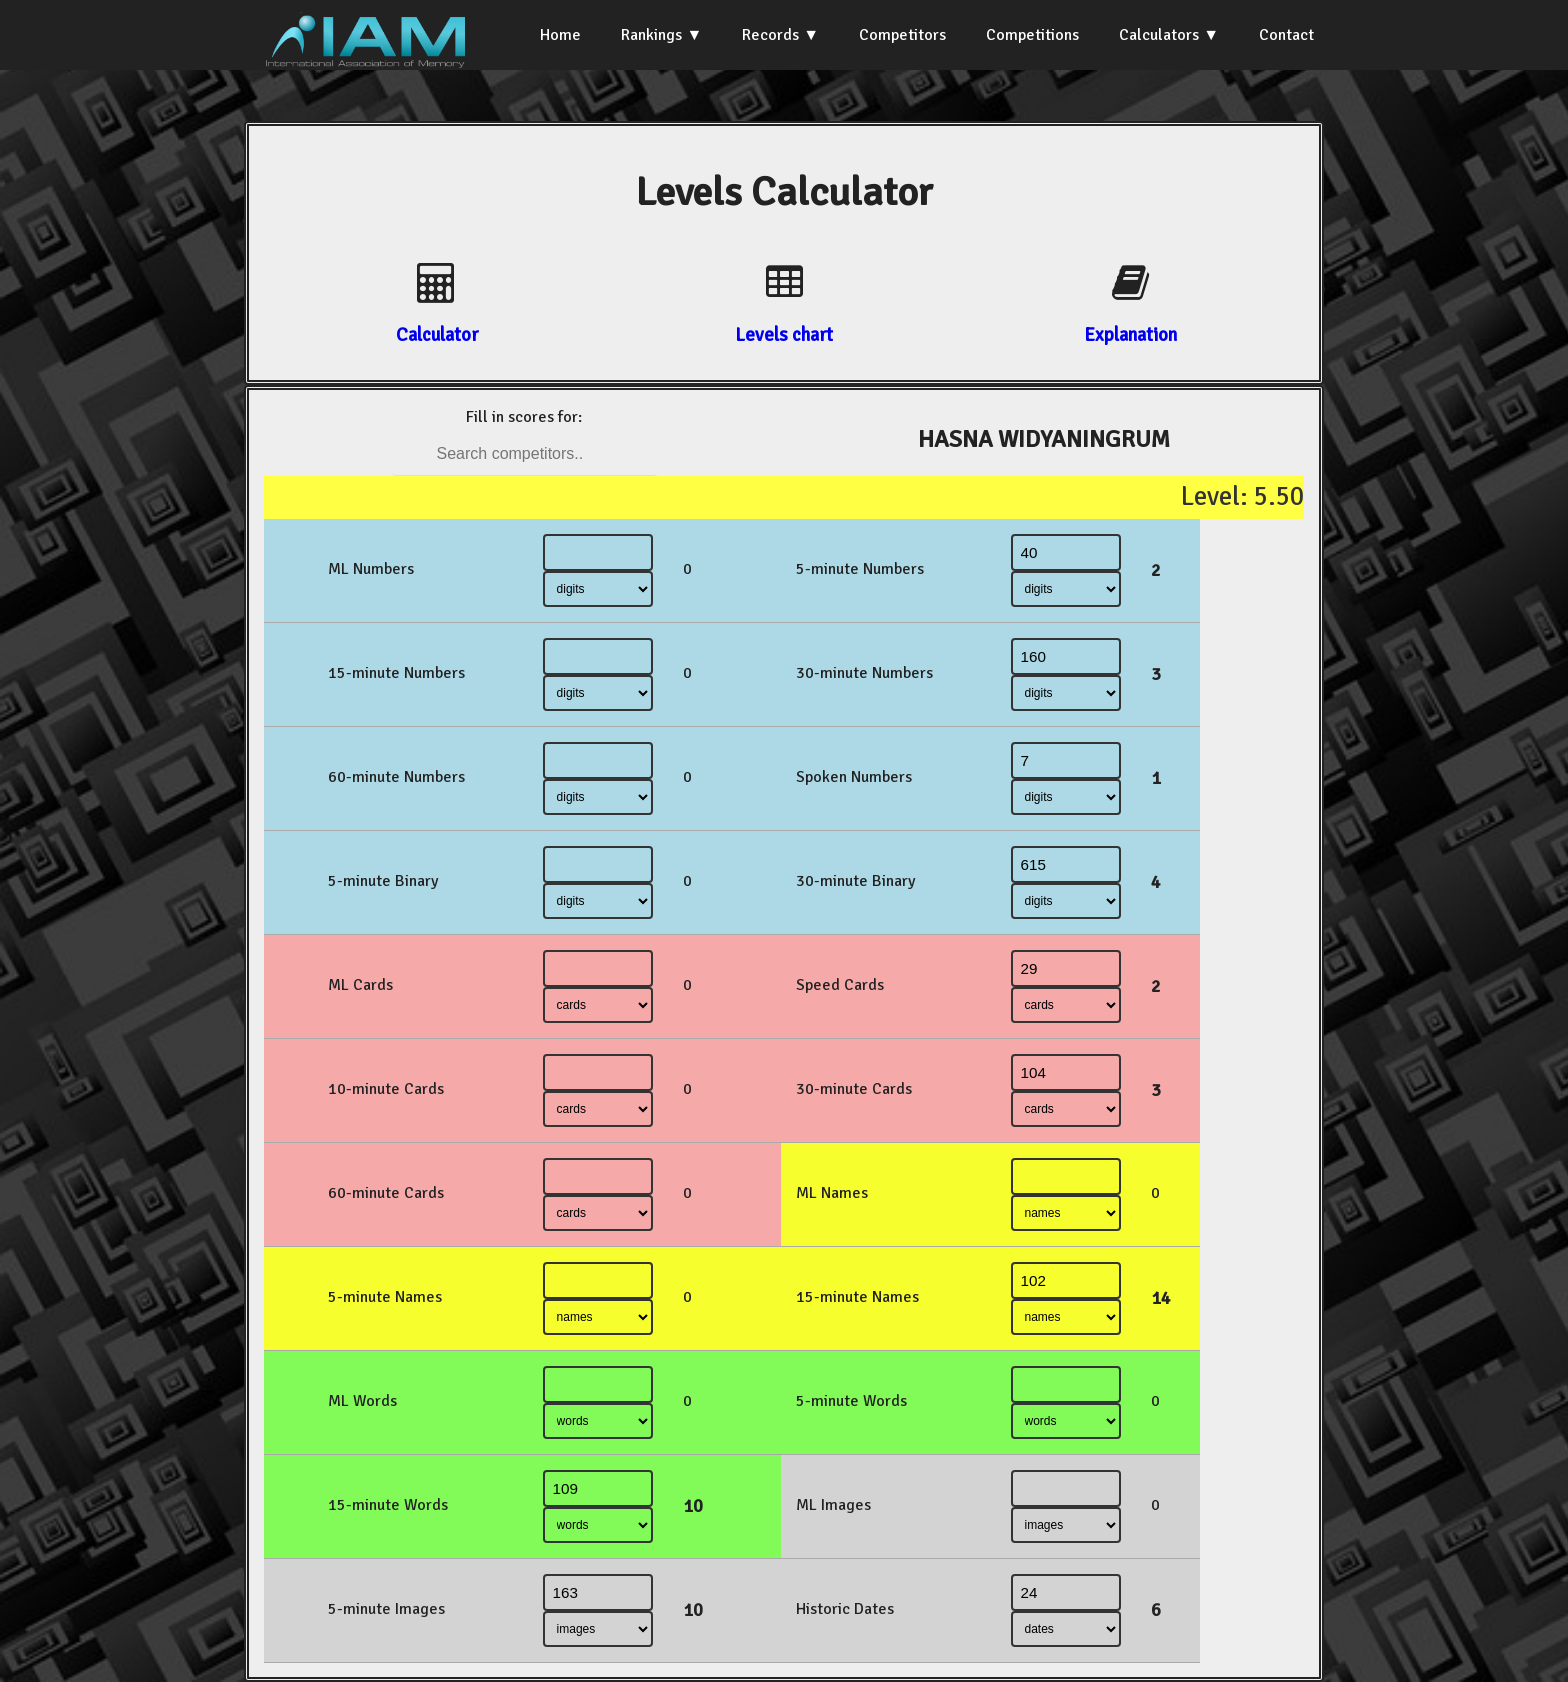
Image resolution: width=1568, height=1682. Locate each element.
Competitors (902, 35)
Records (770, 35)
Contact (1286, 35)
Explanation (1130, 334)
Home (560, 35)
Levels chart (784, 334)
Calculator (437, 334)
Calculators (1159, 35)
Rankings (651, 35)
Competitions (1032, 35)
